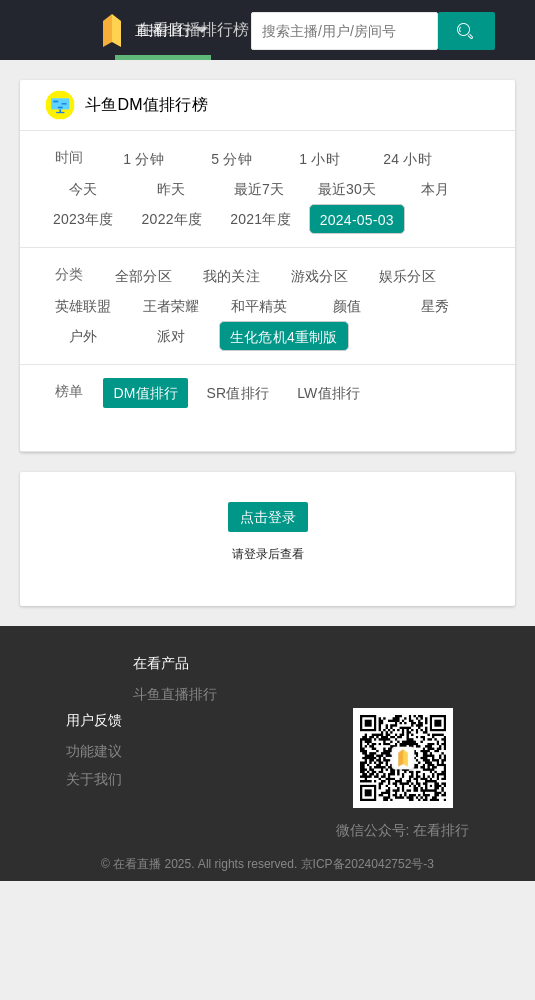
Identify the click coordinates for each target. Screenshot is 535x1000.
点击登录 (268, 517)
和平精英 (259, 306)
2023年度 (83, 219)
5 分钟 (231, 159)
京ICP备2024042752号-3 (367, 864)
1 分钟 (143, 159)
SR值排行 (237, 393)
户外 (83, 336)
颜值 (347, 306)
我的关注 (231, 276)
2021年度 (260, 219)
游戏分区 (319, 276)
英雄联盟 (83, 306)
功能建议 (94, 751)
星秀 (435, 306)
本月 (435, 189)
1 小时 (319, 159)
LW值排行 (328, 393)
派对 (171, 336)
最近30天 (347, 189)
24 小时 (407, 159)
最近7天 (259, 189)
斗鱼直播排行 (175, 694)
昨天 (171, 189)
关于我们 (94, 779)
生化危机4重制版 (284, 337)
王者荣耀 (171, 306)
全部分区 (143, 276)
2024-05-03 (357, 220)
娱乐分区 (407, 276)
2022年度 (172, 219)
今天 (83, 189)
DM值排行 (145, 393)
